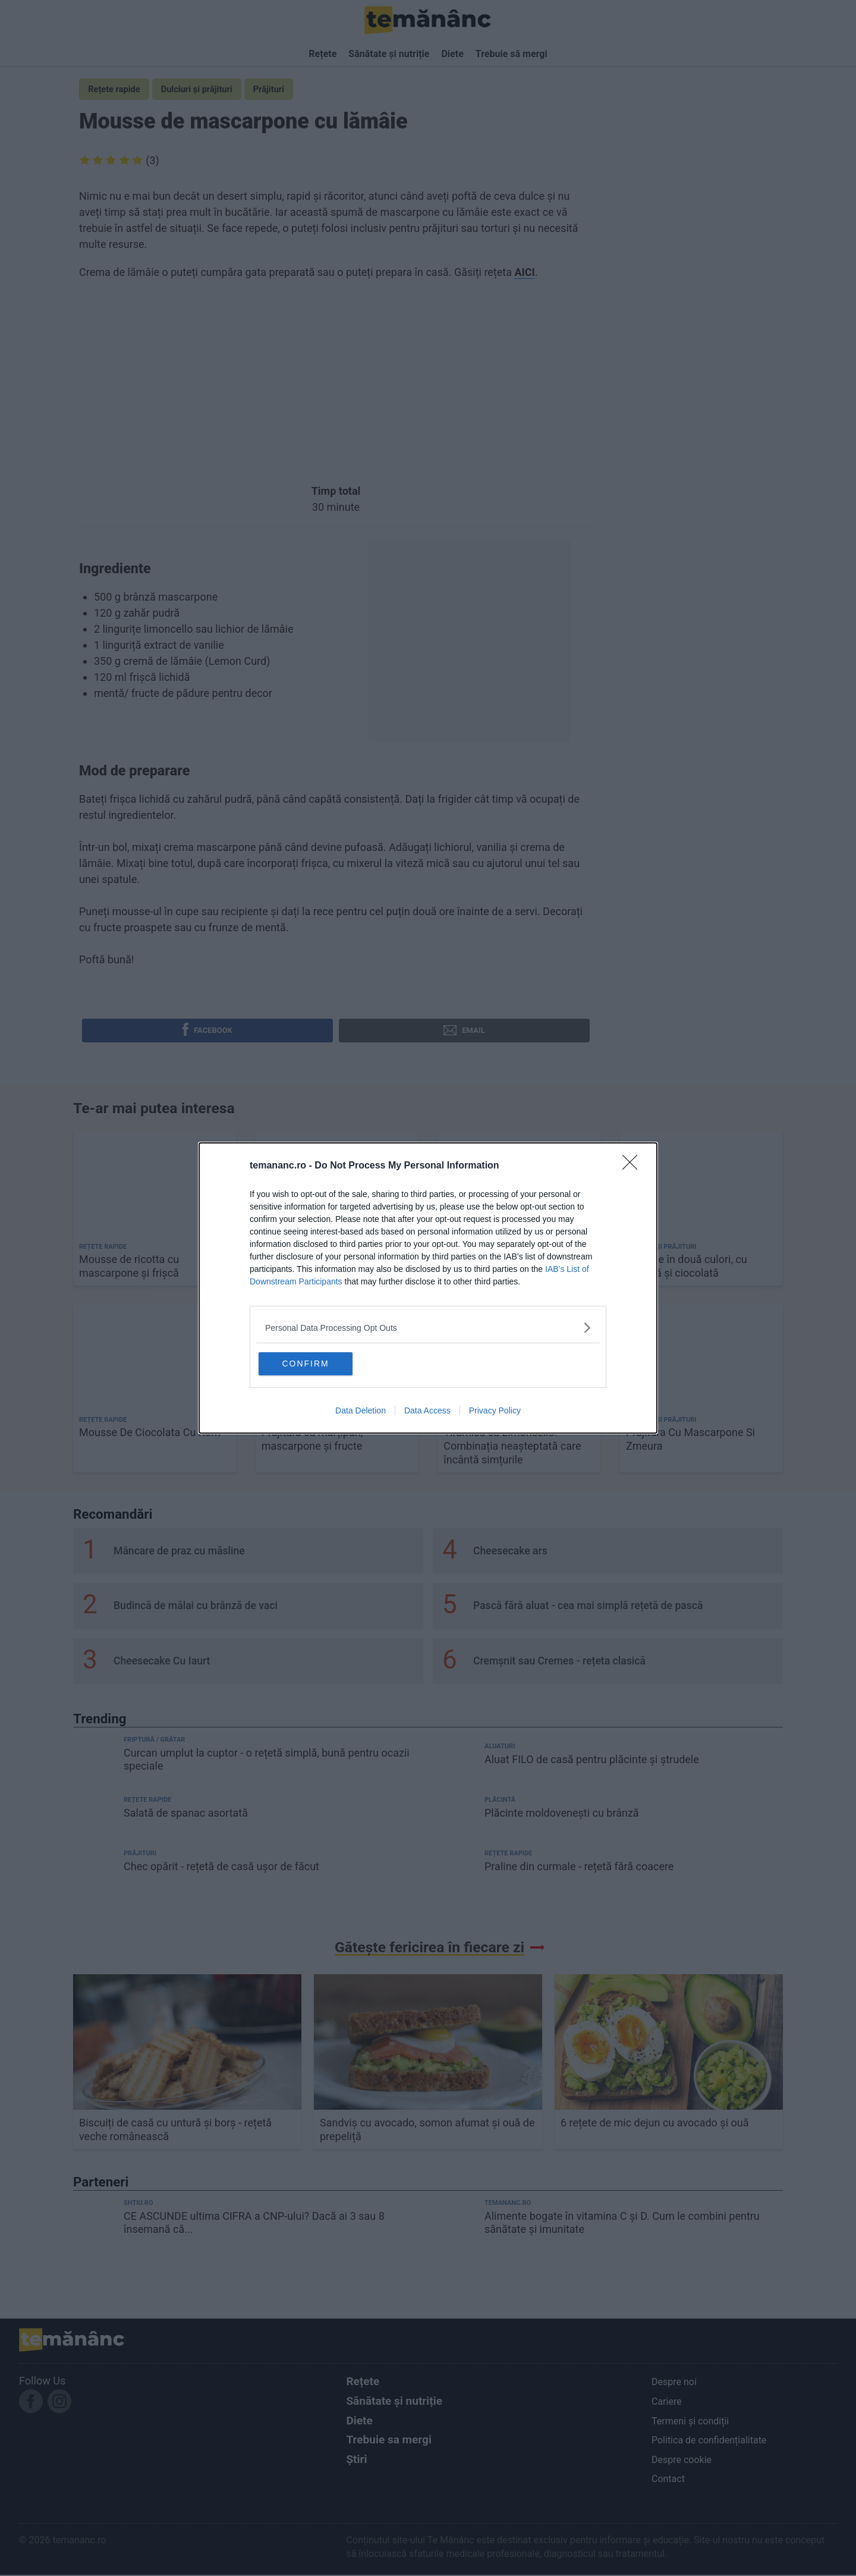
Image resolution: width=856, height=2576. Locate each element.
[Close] (633, 1165)
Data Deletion (360, 1411)
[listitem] (428, 1327)
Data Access (427, 1411)
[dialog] (428, 1288)
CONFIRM (316, 1363)
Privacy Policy (495, 1411)
